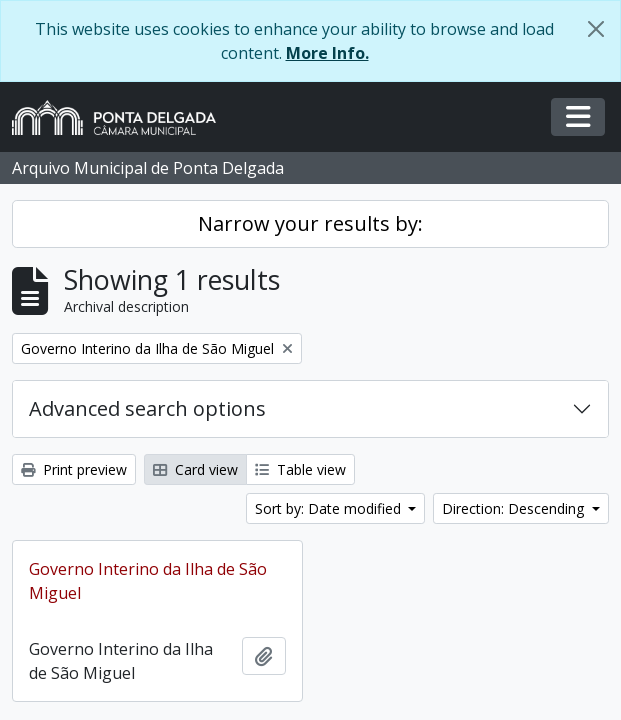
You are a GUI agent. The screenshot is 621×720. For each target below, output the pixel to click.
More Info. (327, 53)
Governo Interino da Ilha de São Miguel (148, 581)
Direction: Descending (515, 508)
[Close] (596, 29)
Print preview (74, 469)
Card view (195, 469)
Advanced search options (147, 408)
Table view (300, 469)
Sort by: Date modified (330, 508)
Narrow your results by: (310, 223)
